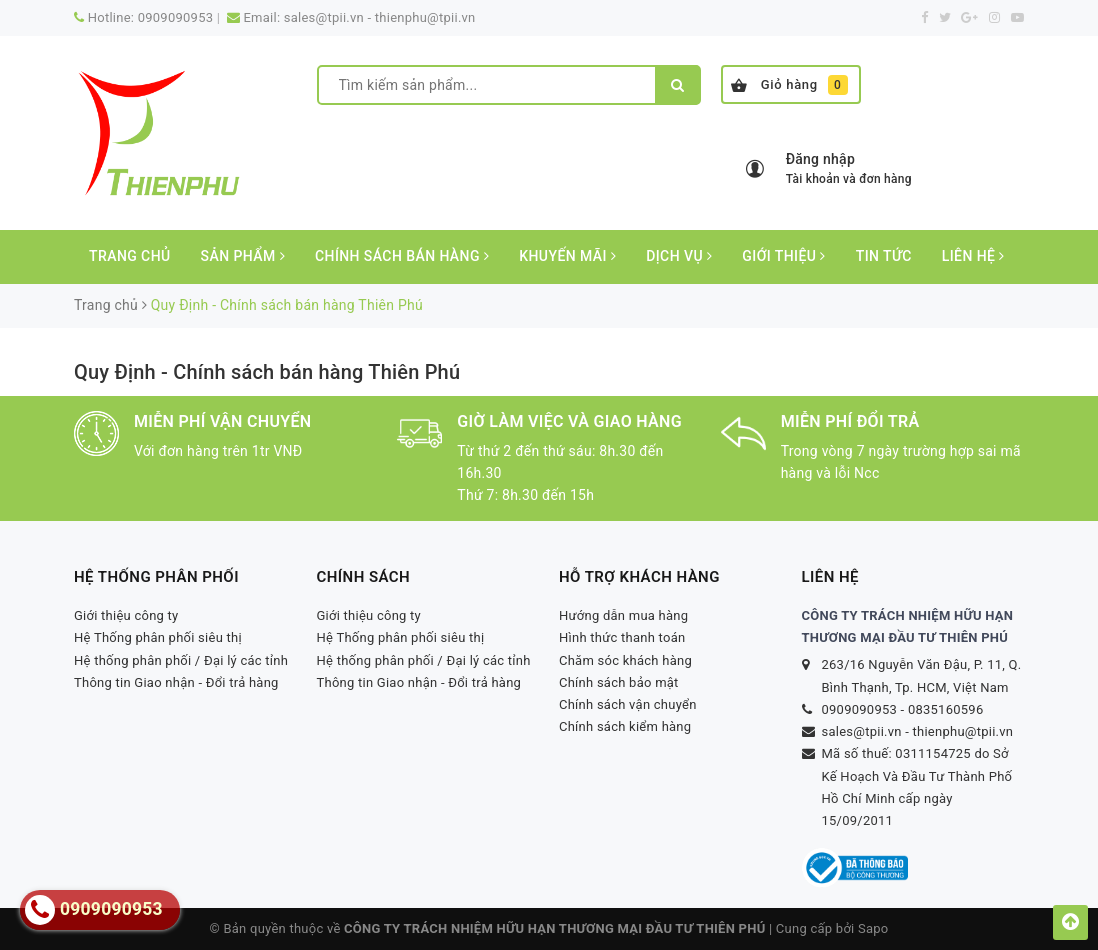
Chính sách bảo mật (619, 682)
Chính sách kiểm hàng (625, 726)
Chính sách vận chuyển (628, 704)
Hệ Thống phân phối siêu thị (158, 637)
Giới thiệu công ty (126, 615)
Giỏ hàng (789, 85)
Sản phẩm (243, 256)
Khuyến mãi (567, 256)
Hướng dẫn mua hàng (623, 615)
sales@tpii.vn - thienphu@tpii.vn (380, 17)
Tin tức (884, 256)
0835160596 (946, 709)
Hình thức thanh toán (622, 637)
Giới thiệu (783, 256)
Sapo (873, 928)
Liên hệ (973, 256)
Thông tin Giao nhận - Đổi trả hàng (176, 682)
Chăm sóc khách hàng (625, 660)
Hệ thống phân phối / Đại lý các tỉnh (181, 660)
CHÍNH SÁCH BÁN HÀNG (402, 256)
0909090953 (176, 17)
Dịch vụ (679, 256)
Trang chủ (130, 256)
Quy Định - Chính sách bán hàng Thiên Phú (267, 372)
